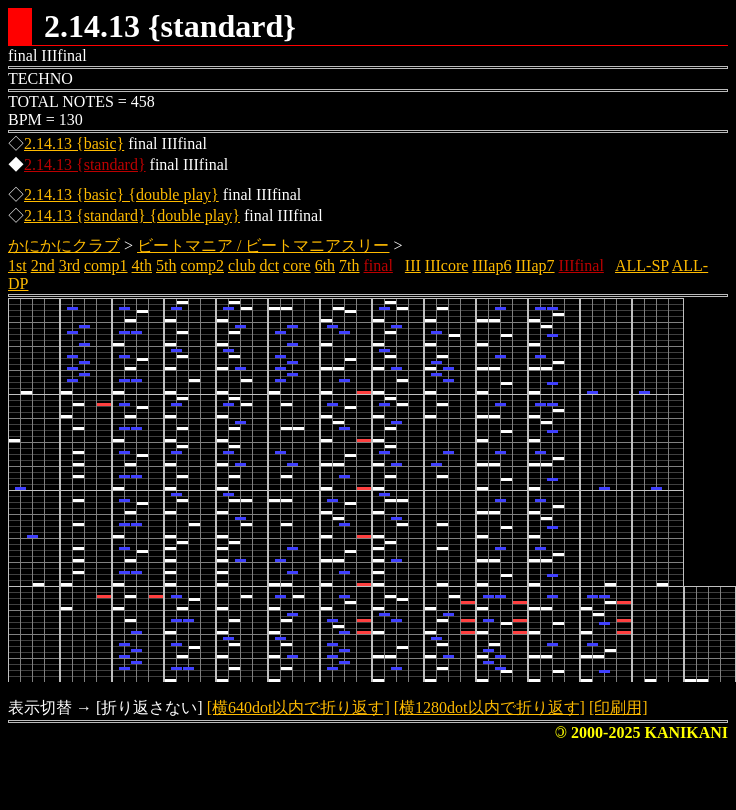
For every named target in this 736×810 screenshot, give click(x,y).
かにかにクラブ (64, 245)
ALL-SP (642, 265)
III (413, 265)
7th (349, 265)
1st (17, 265)
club (242, 265)
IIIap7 (534, 265)
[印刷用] (618, 707)
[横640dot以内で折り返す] (298, 707)
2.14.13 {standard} (85, 164)
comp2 (202, 265)
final (378, 265)
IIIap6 (491, 265)
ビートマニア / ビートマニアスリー (263, 245)
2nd (43, 265)
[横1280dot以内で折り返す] (489, 707)
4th (142, 265)
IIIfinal (581, 265)
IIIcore (447, 265)
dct (270, 265)
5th (166, 265)
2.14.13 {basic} (74, 143)
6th (325, 265)
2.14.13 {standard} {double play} (132, 215)
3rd (69, 265)
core (297, 265)
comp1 (106, 265)
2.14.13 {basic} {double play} (121, 194)
